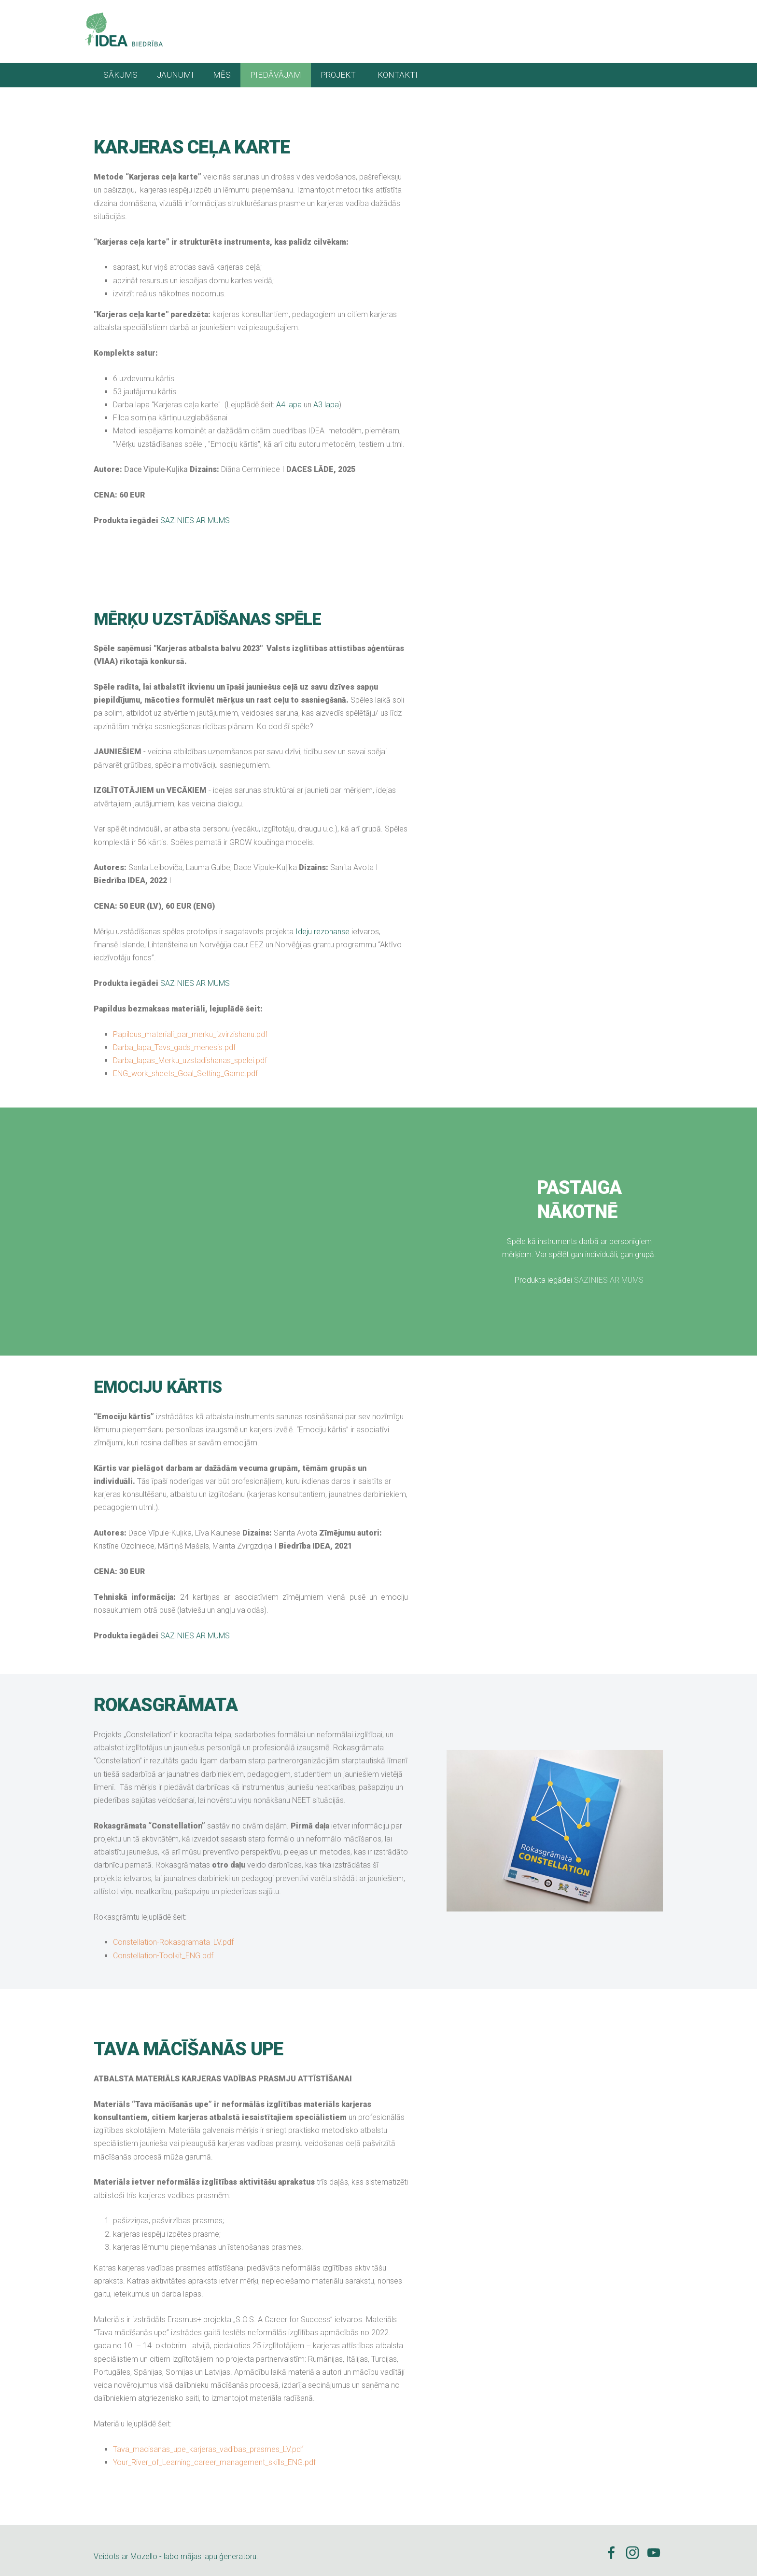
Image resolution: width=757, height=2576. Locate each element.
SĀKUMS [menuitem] (120, 68)
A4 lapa (289, 398)
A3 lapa (326, 398)
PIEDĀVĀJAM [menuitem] (275, 68)
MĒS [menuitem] (222, 68)
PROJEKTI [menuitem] (339, 68)
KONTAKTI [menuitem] (398, 68)
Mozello (143, 2550)
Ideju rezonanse (322, 925)
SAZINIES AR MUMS (195, 514)
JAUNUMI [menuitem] (175, 68)
